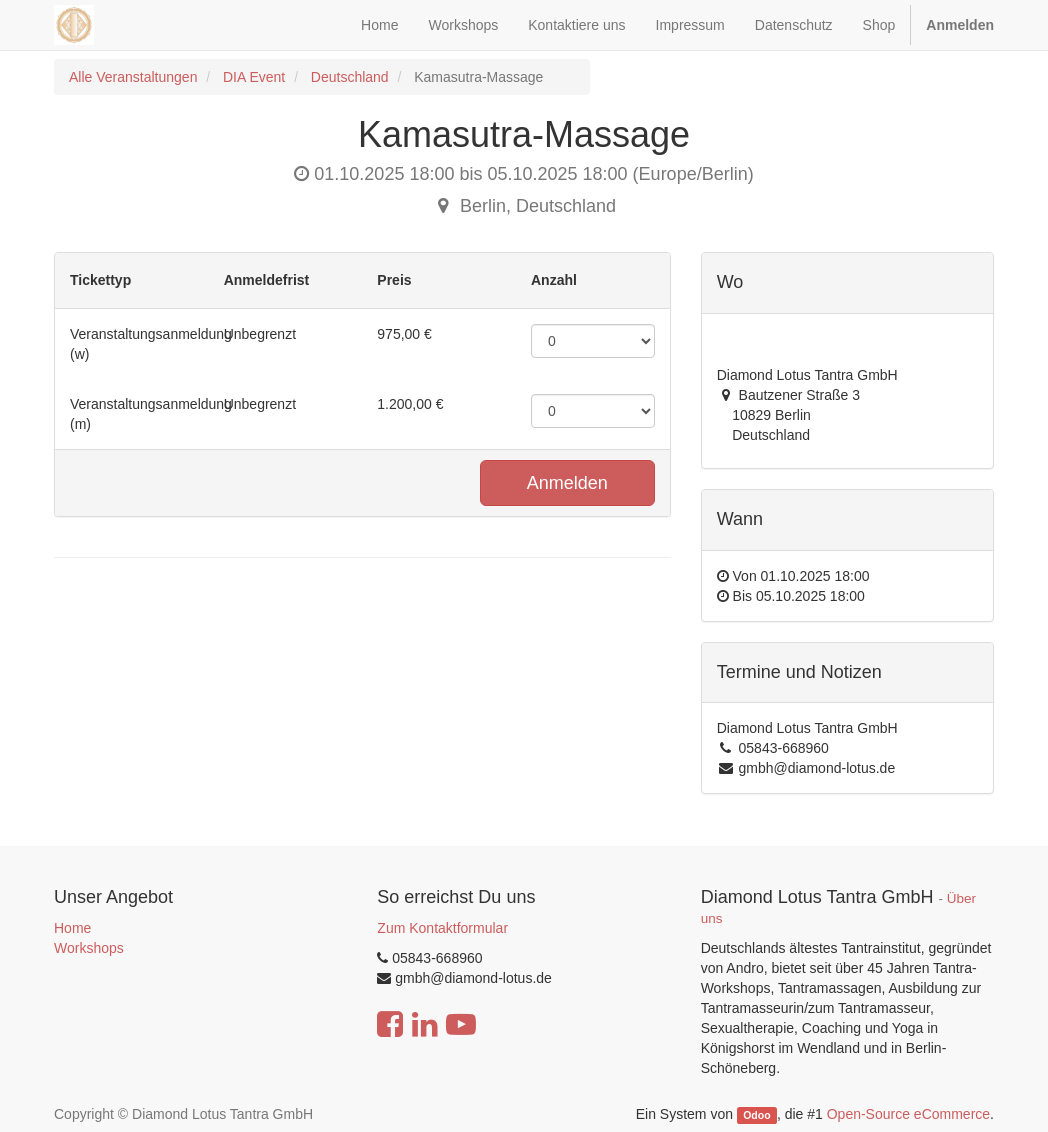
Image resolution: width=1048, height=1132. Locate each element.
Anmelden (567, 483)
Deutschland (350, 77)
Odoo (756, 1115)
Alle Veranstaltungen (133, 77)
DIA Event (254, 77)
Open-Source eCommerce (908, 1114)
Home (72, 928)
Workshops (89, 948)
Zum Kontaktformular (442, 928)
